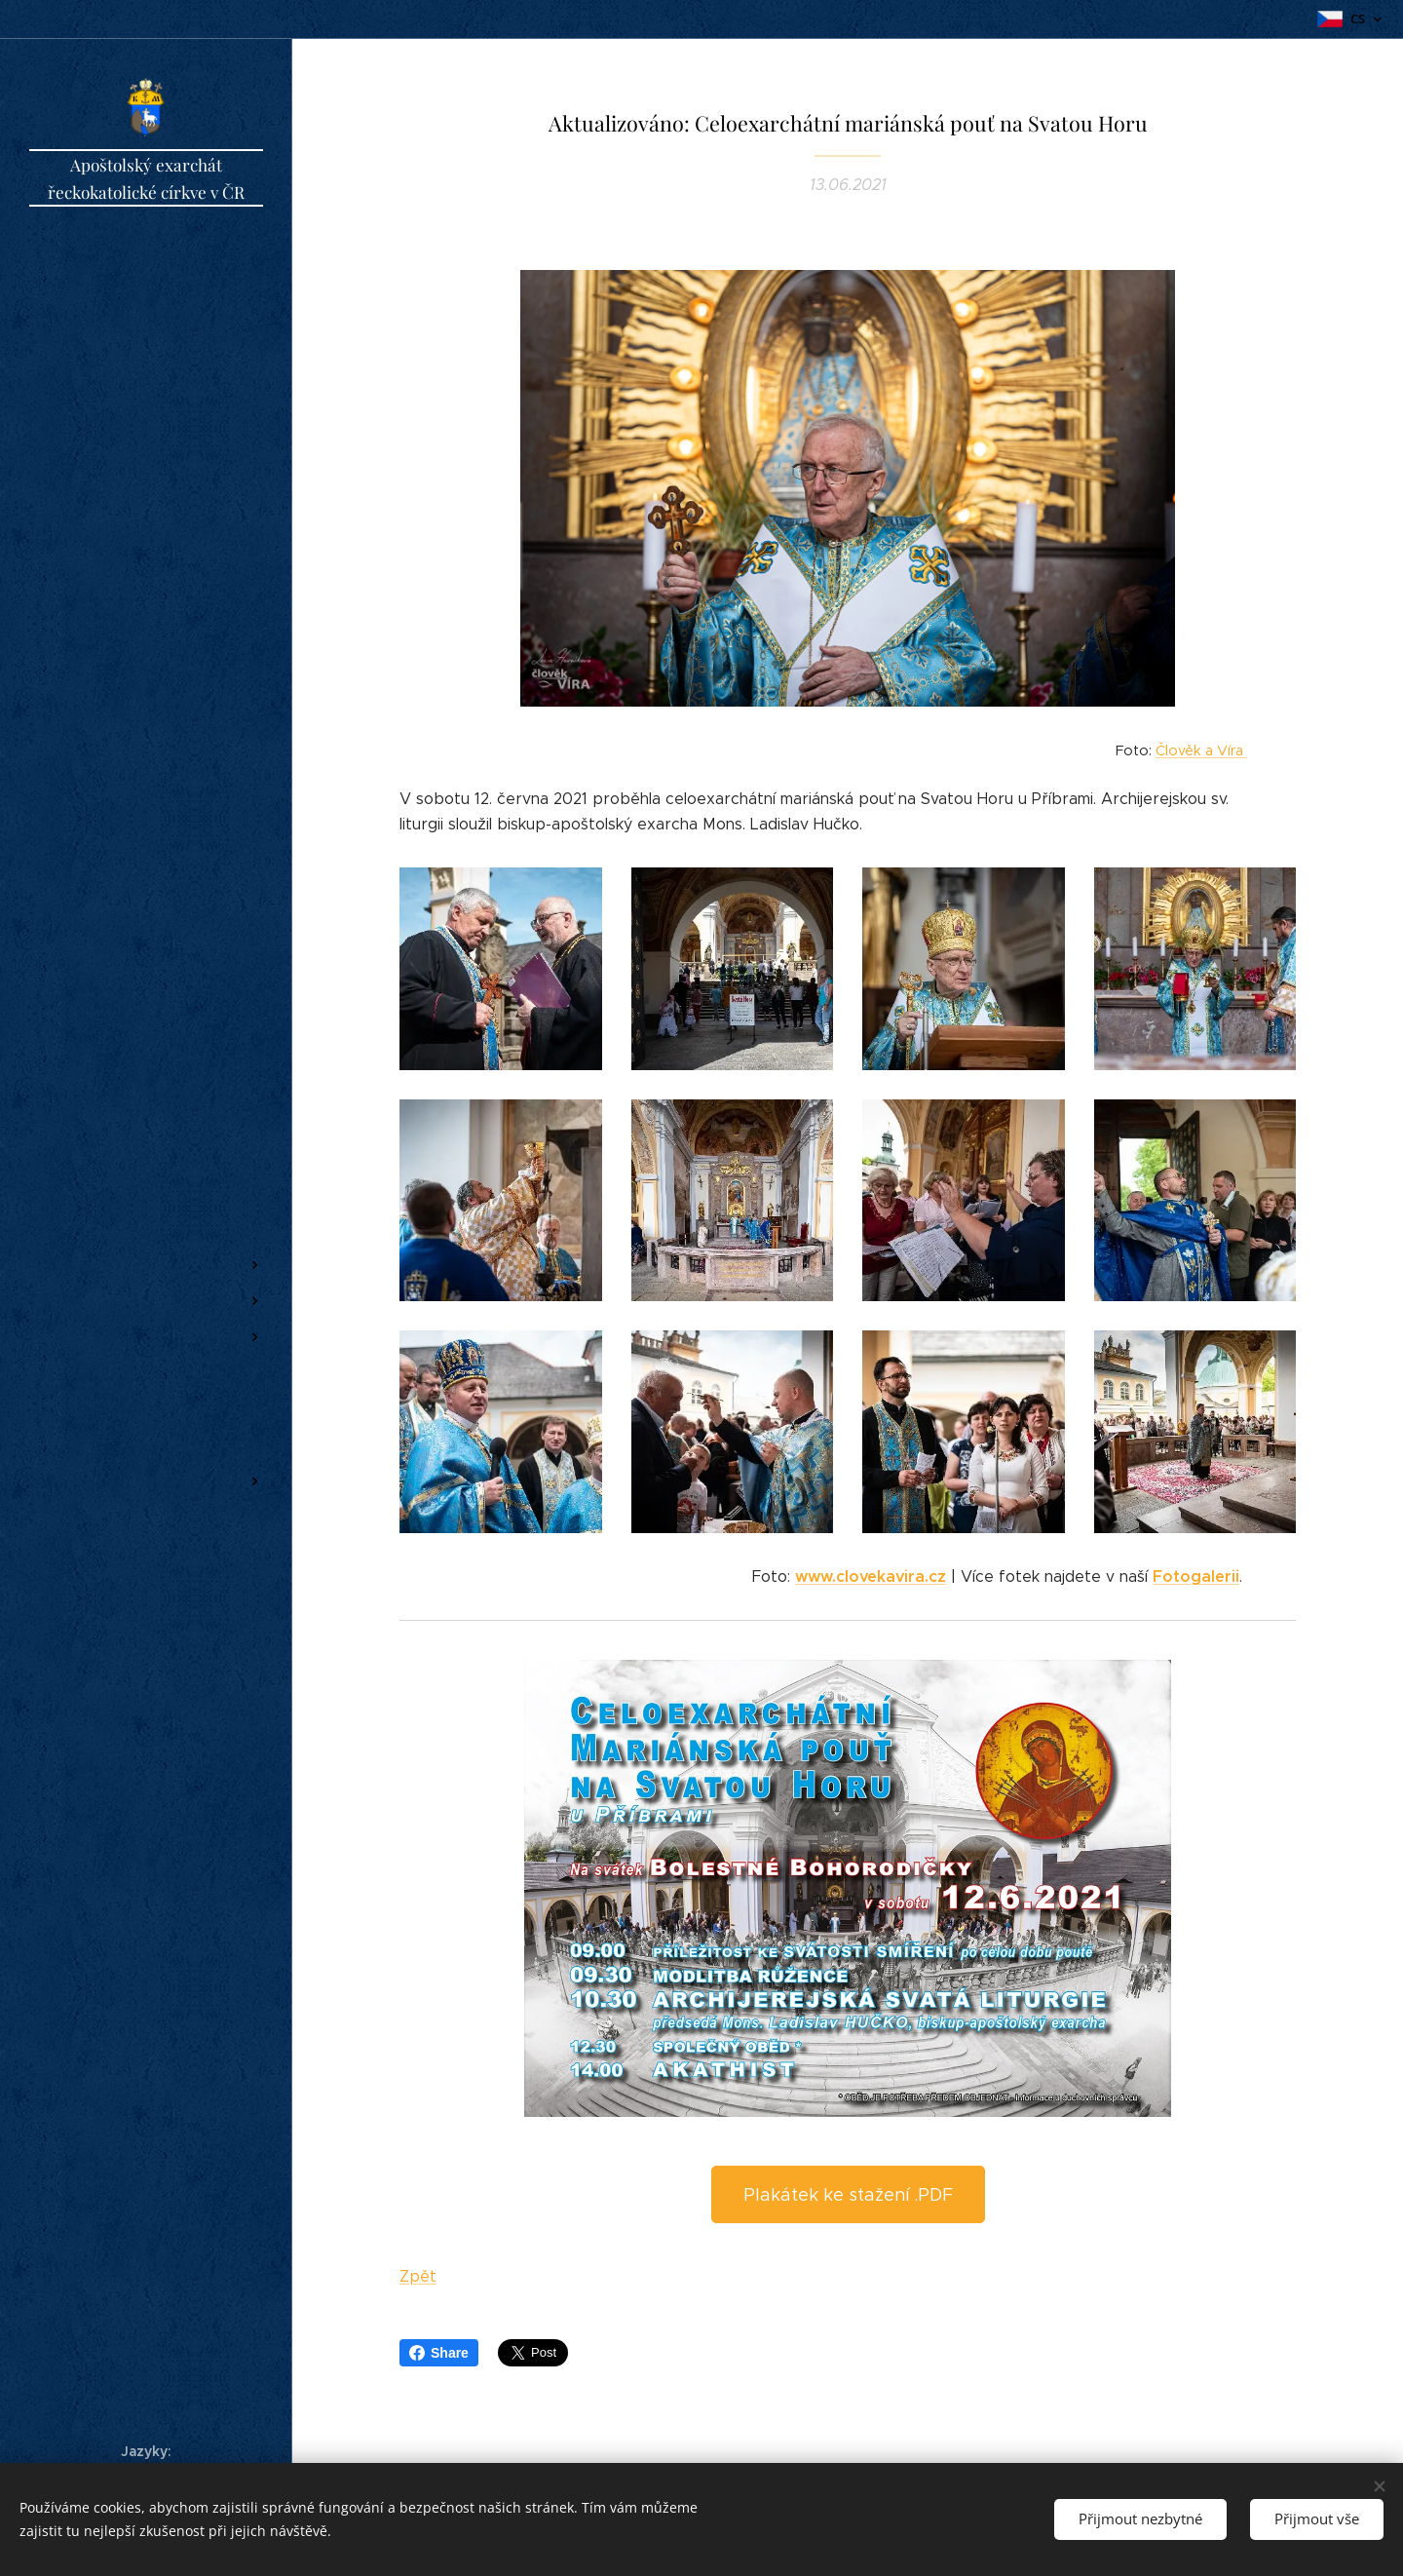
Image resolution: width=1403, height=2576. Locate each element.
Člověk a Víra (1201, 750)
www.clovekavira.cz (870, 1575)
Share (439, 2353)
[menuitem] (146, 1171)
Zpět (417, 2276)
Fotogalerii (1196, 1575)
